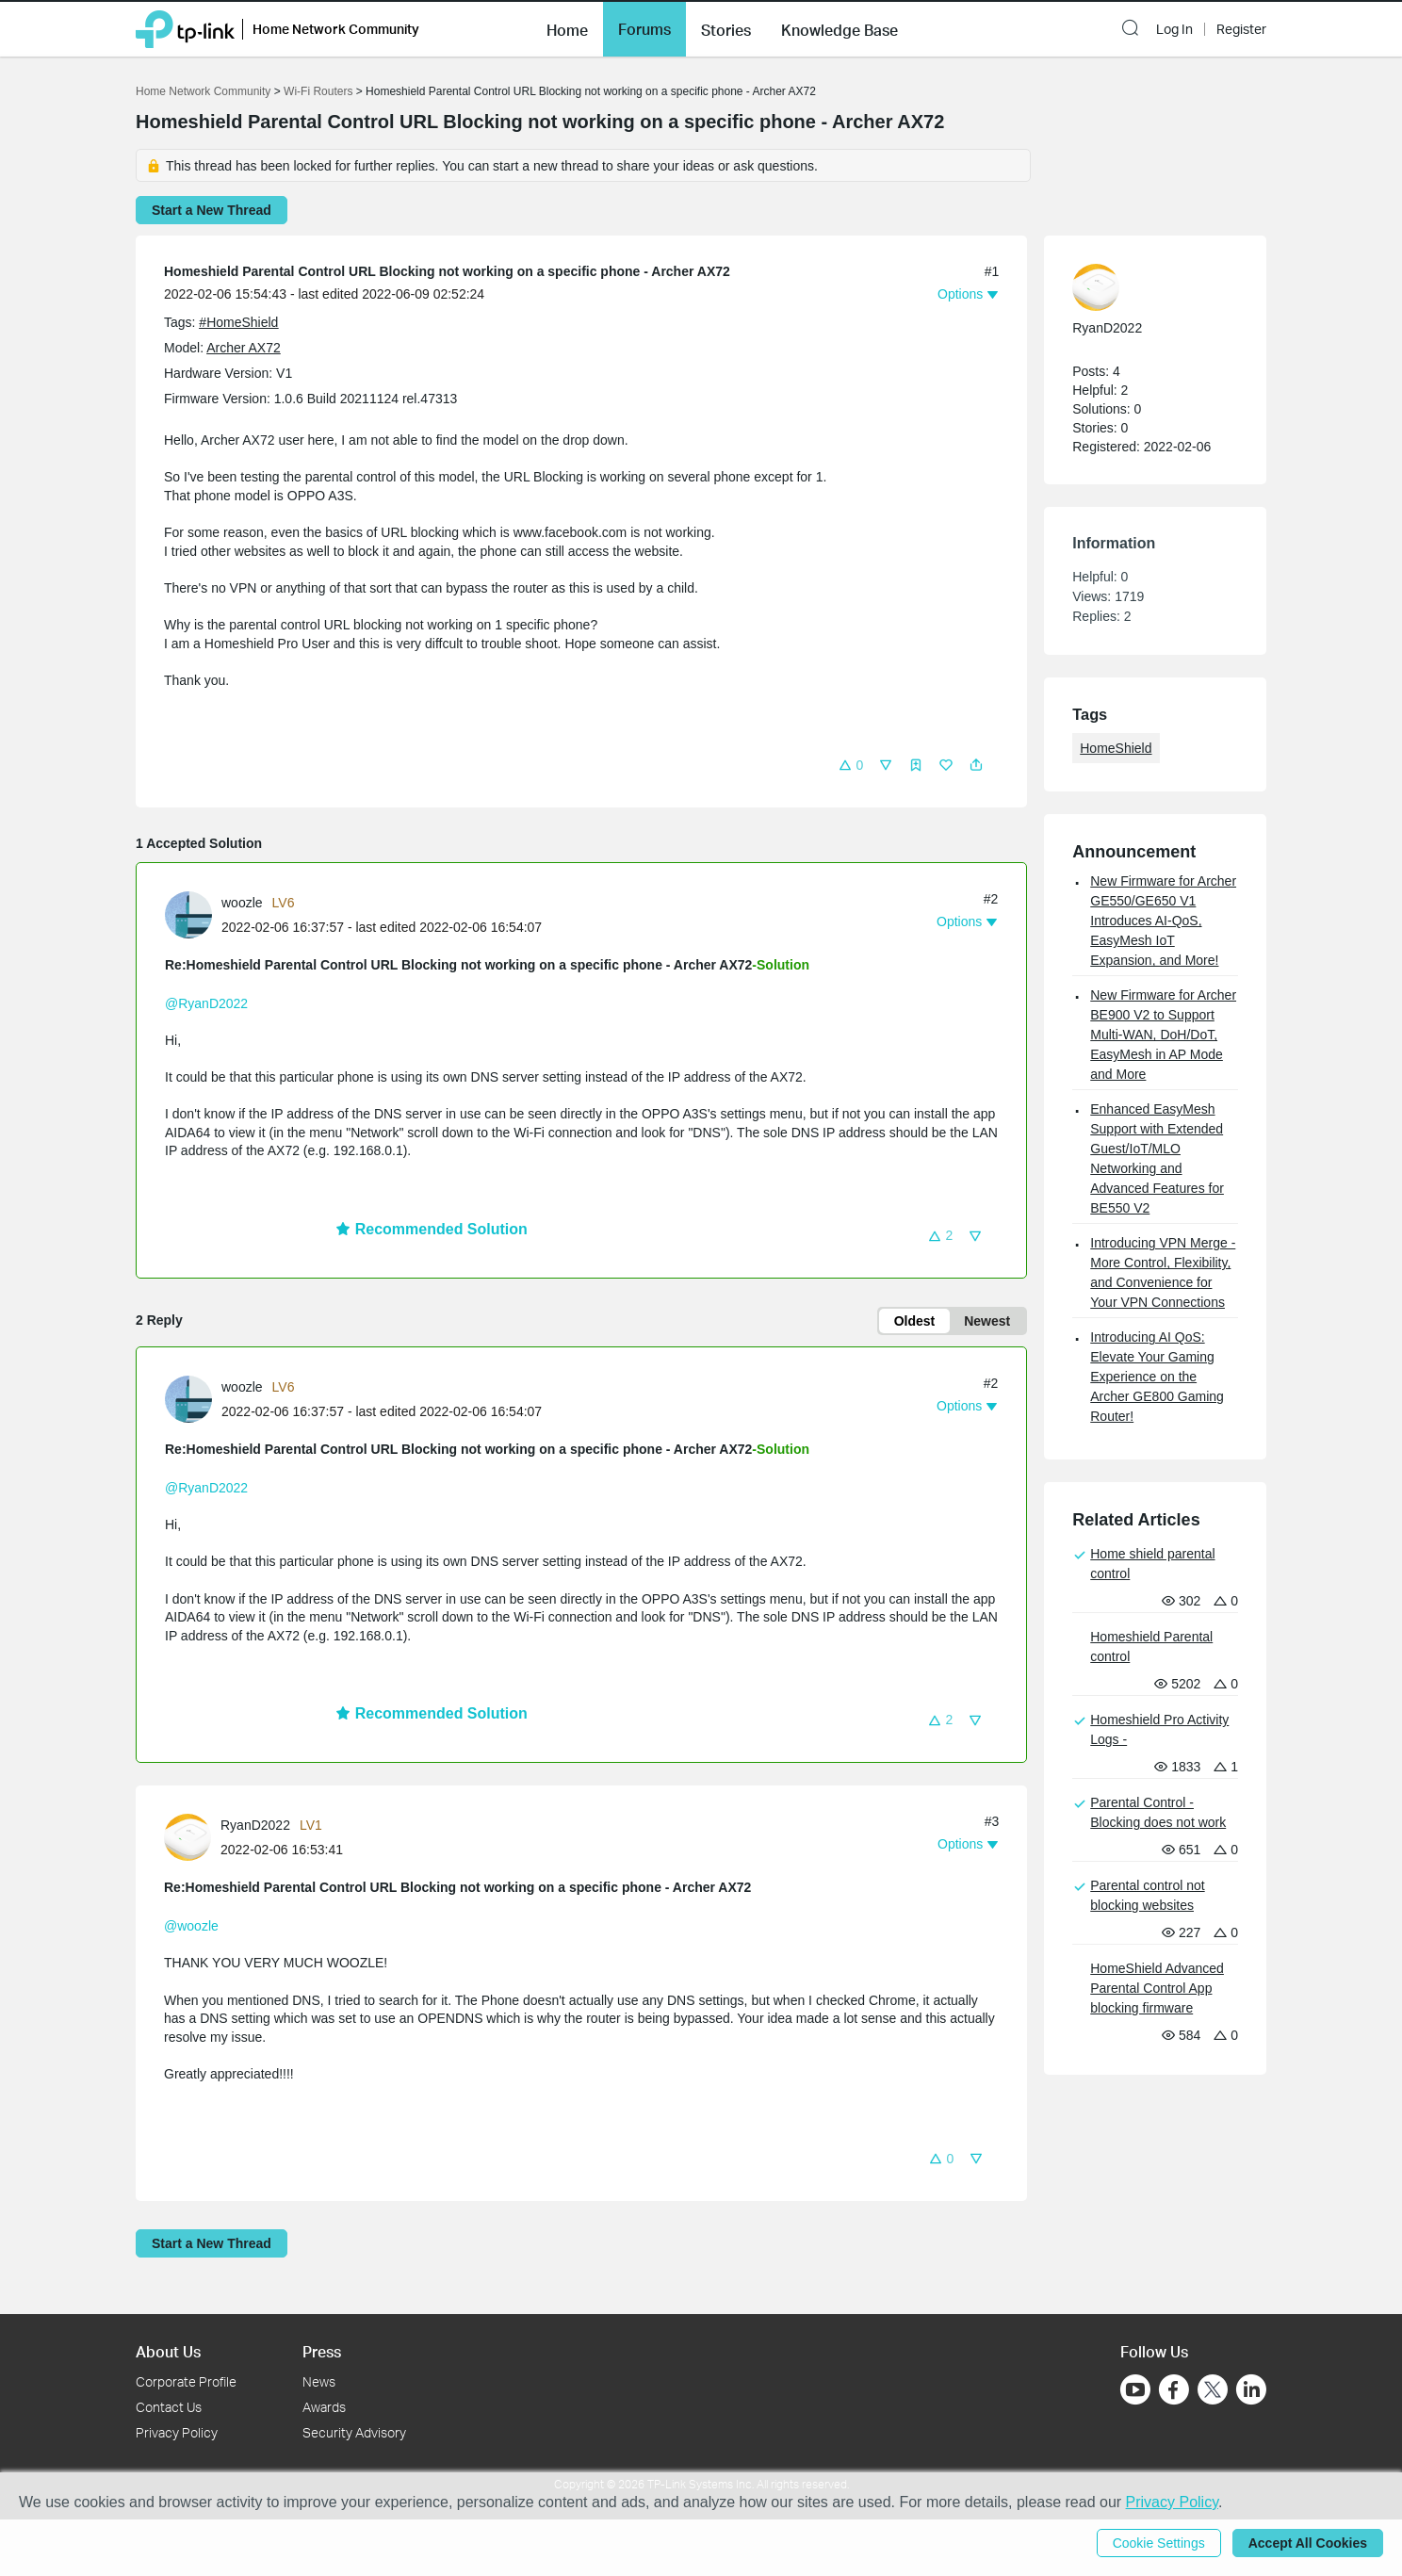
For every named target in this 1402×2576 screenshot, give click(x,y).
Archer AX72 (243, 347)
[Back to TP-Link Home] (185, 28)
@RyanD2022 (206, 1003)
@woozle (191, 1925)
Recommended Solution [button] (431, 1229)
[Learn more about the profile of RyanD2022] (192, 1836)
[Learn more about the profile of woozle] (193, 913)
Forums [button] (644, 29)
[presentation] (188, 914)
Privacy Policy (177, 2432)
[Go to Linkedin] (1251, 2389)
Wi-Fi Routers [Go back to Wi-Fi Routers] (320, 91)
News (318, 2381)
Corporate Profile (186, 2381)
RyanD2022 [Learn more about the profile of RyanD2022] (255, 1825)
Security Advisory (354, 2432)
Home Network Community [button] (336, 29)
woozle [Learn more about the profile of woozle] (242, 902)
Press (321, 2351)
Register (1241, 29)
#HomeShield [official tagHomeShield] (238, 322)
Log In (1174, 29)
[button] (567, 28)
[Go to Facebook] (1174, 2389)
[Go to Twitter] (1213, 2391)
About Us (168, 2351)
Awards (324, 2407)
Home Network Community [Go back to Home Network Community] (203, 91)
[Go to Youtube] (1135, 2389)
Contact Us (169, 2407)
